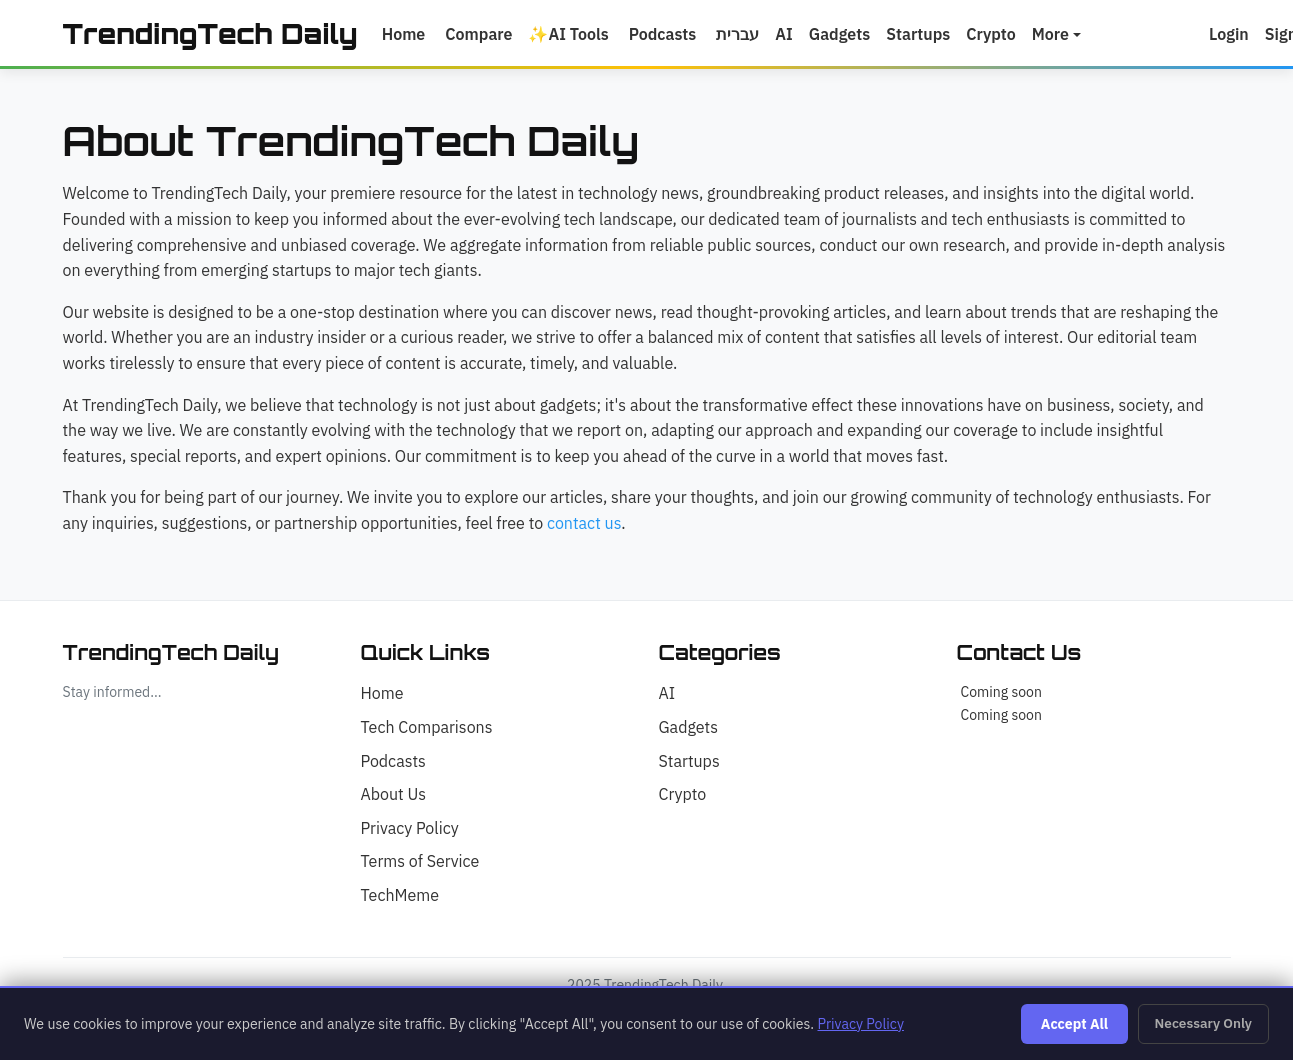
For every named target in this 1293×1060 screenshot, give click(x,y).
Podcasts (673, 35)
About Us (394, 796)
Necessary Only (1203, 1023)
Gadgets (849, 35)
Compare (488, 35)
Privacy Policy (410, 829)
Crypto (1001, 35)
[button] (1203, 35)
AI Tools (579, 35)
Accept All (1074, 1024)
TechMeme (400, 896)
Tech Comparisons (427, 729)
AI (794, 35)
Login (1239, 35)
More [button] (1060, 35)
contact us (584, 524)
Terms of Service (420, 863)
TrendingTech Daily (215, 34)
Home (414, 35)
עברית (747, 35)
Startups (928, 35)
